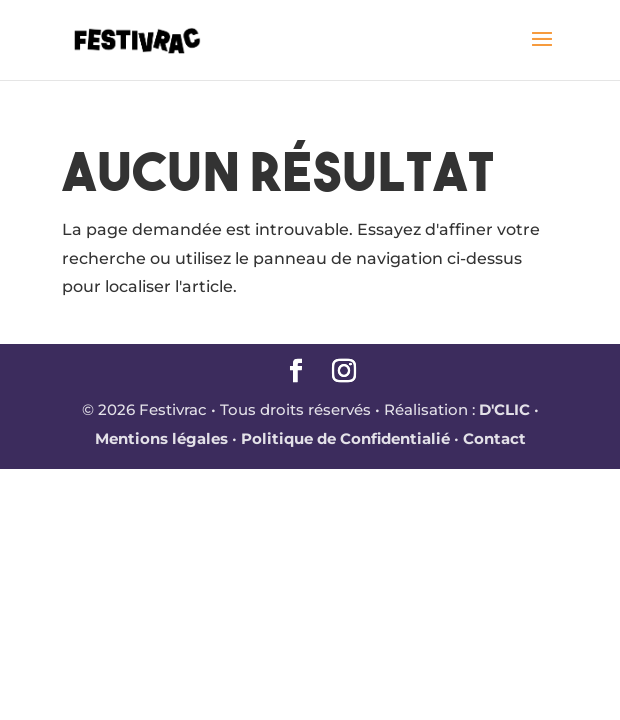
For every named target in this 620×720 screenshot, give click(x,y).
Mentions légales (161, 438)
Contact (494, 438)
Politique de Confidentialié (345, 438)
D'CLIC (504, 409)
